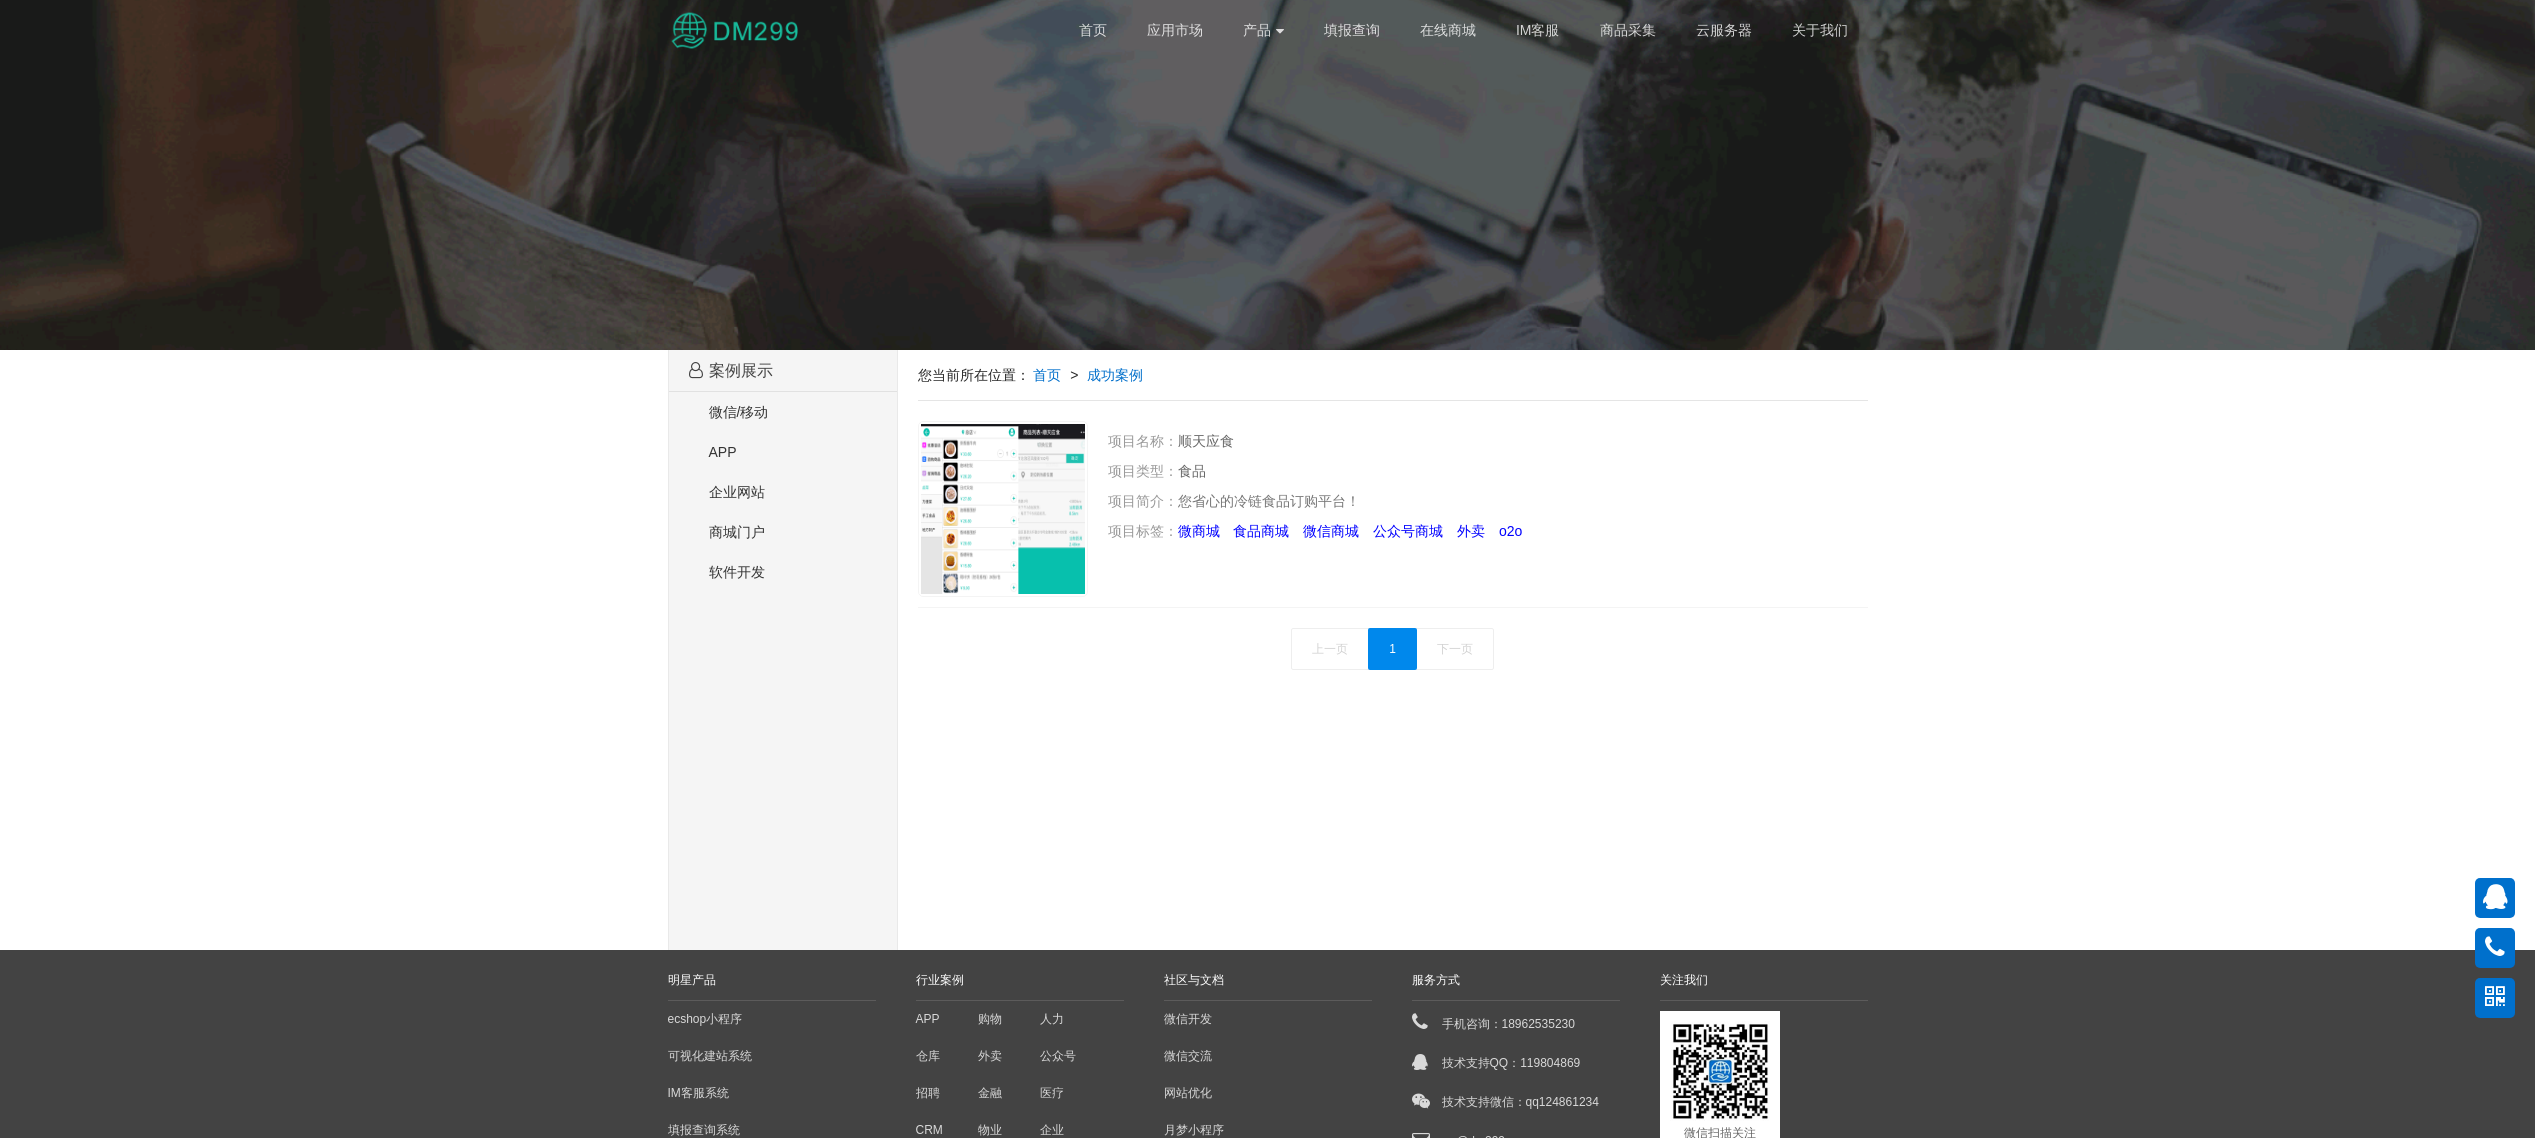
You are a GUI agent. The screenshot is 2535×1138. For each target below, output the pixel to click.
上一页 (1330, 649)
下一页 (1455, 649)
